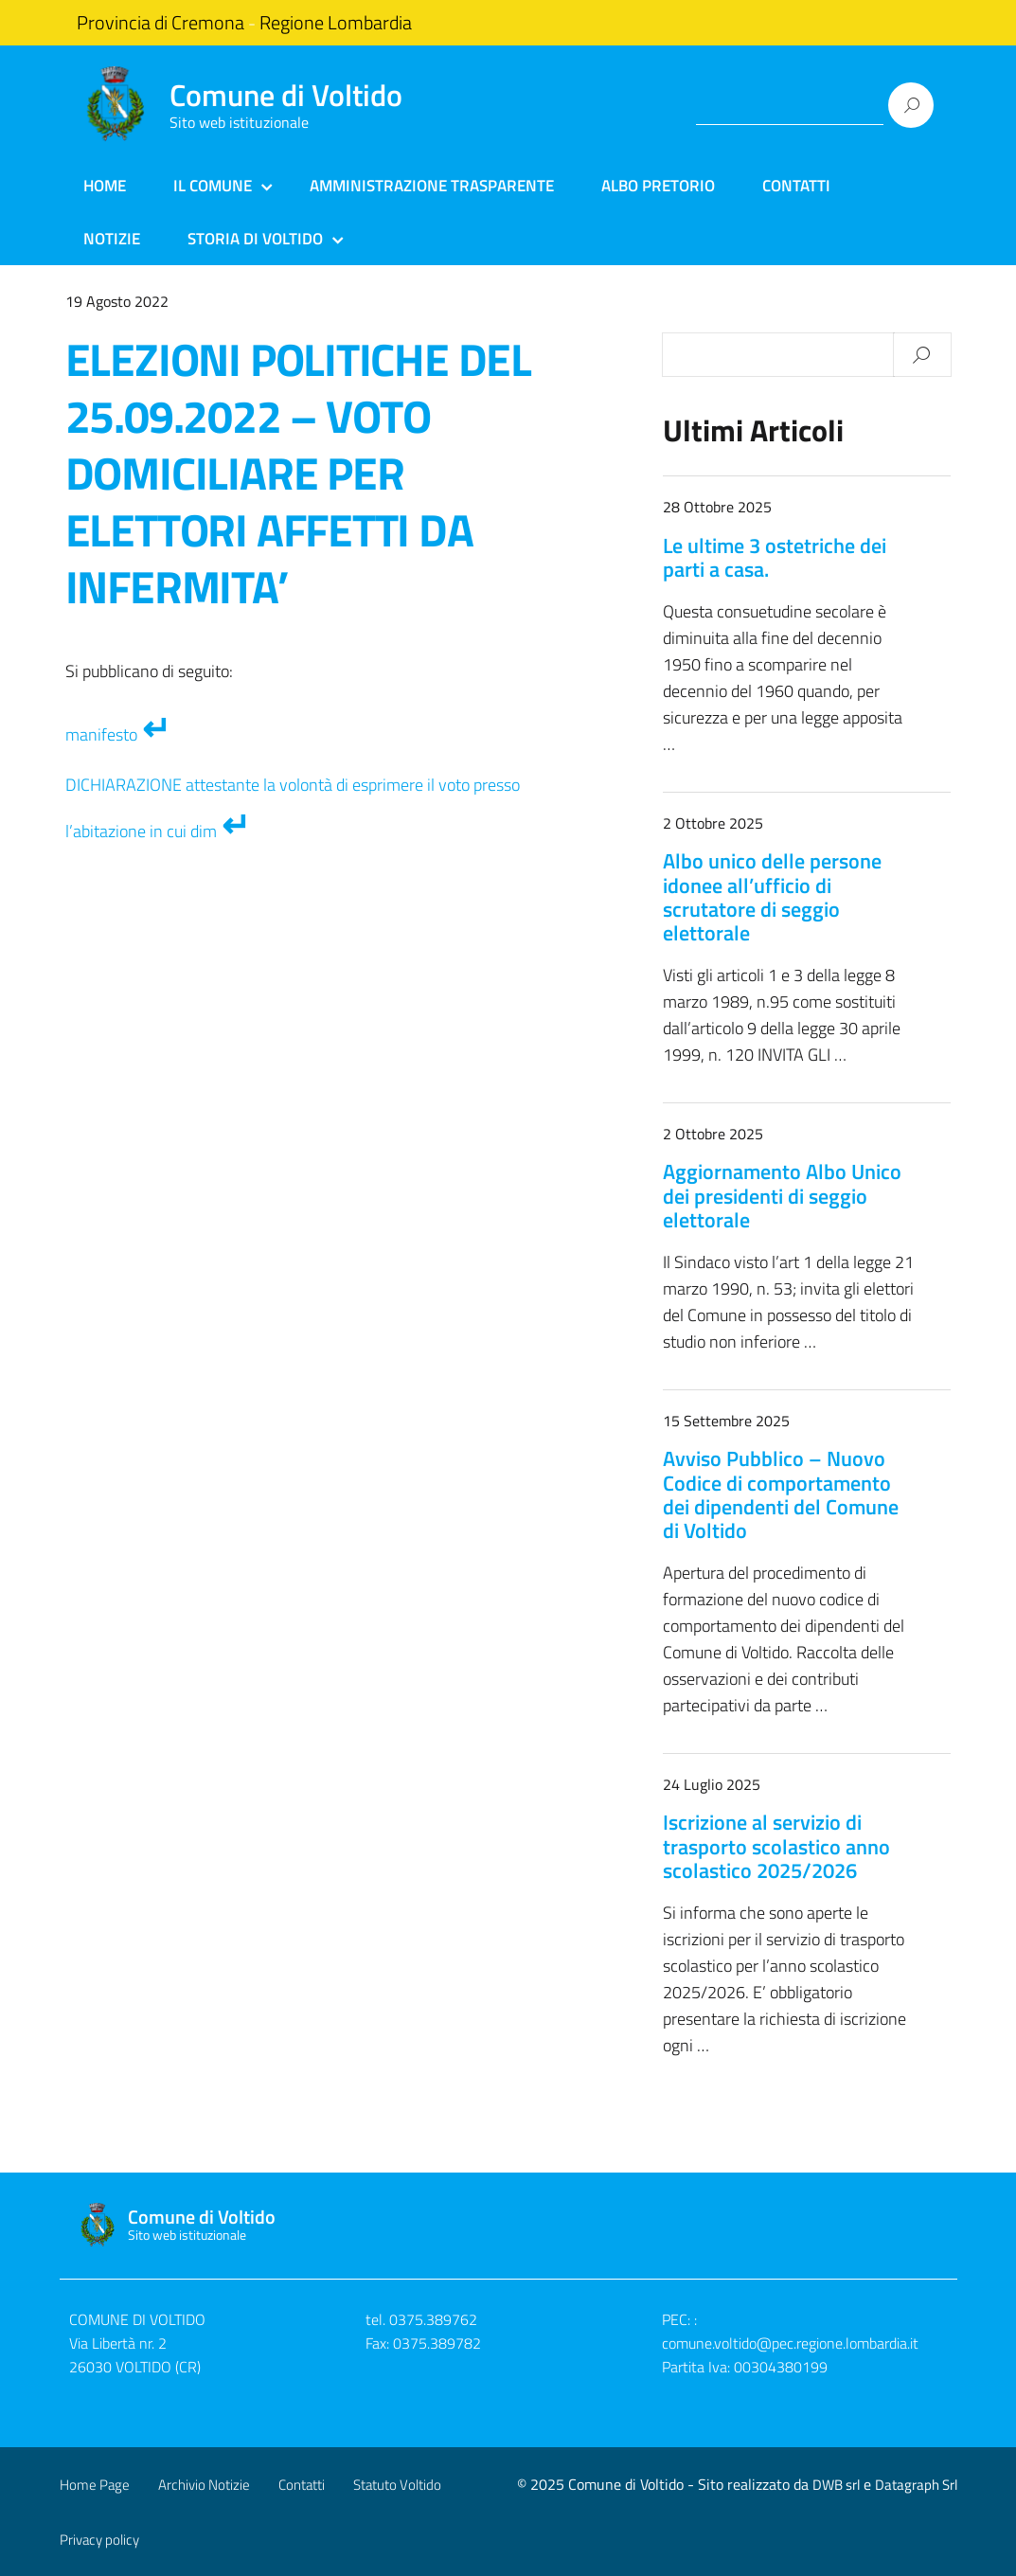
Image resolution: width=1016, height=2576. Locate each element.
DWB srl (836, 2485)
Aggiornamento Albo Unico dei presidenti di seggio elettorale (782, 1195)
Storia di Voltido (255, 238)
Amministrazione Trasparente (432, 185)
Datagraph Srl (916, 2485)
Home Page (95, 2485)
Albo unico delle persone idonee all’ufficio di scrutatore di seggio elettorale (772, 897)
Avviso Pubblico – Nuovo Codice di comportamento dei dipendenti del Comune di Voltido (781, 1494)
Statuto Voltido (397, 2485)
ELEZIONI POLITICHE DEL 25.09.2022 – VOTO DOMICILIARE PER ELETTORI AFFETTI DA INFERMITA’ (298, 473)
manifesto (101, 734)
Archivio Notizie (204, 2485)
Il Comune (212, 185)
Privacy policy (99, 2539)
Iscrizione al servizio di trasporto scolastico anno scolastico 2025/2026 (776, 1846)
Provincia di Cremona (160, 23)
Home (104, 185)
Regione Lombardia (335, 23)
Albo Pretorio (658, 185)
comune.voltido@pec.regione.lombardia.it (790, 2343)
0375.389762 (433, 2319)
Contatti (796, 185)
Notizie (111, 238)
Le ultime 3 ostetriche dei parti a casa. (774, 557)
